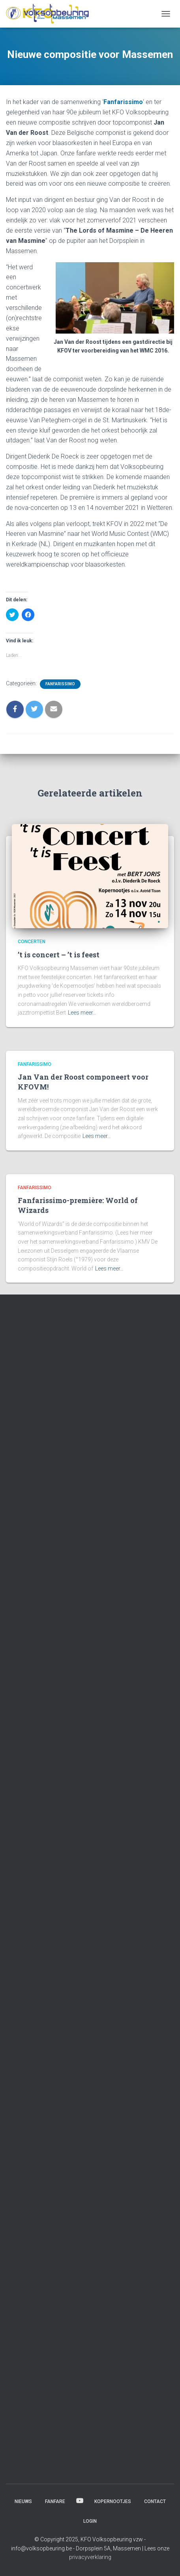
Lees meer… (82, 1012)
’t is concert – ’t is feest (58, 954)
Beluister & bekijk (79, 2501)
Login (90, 2521)
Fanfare (55, 2501)
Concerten (31, 941)
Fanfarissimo (123, 102)
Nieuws (23, 2501)
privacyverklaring (90, 2557)
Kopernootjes (112, 2501)
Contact (155, 2501)
